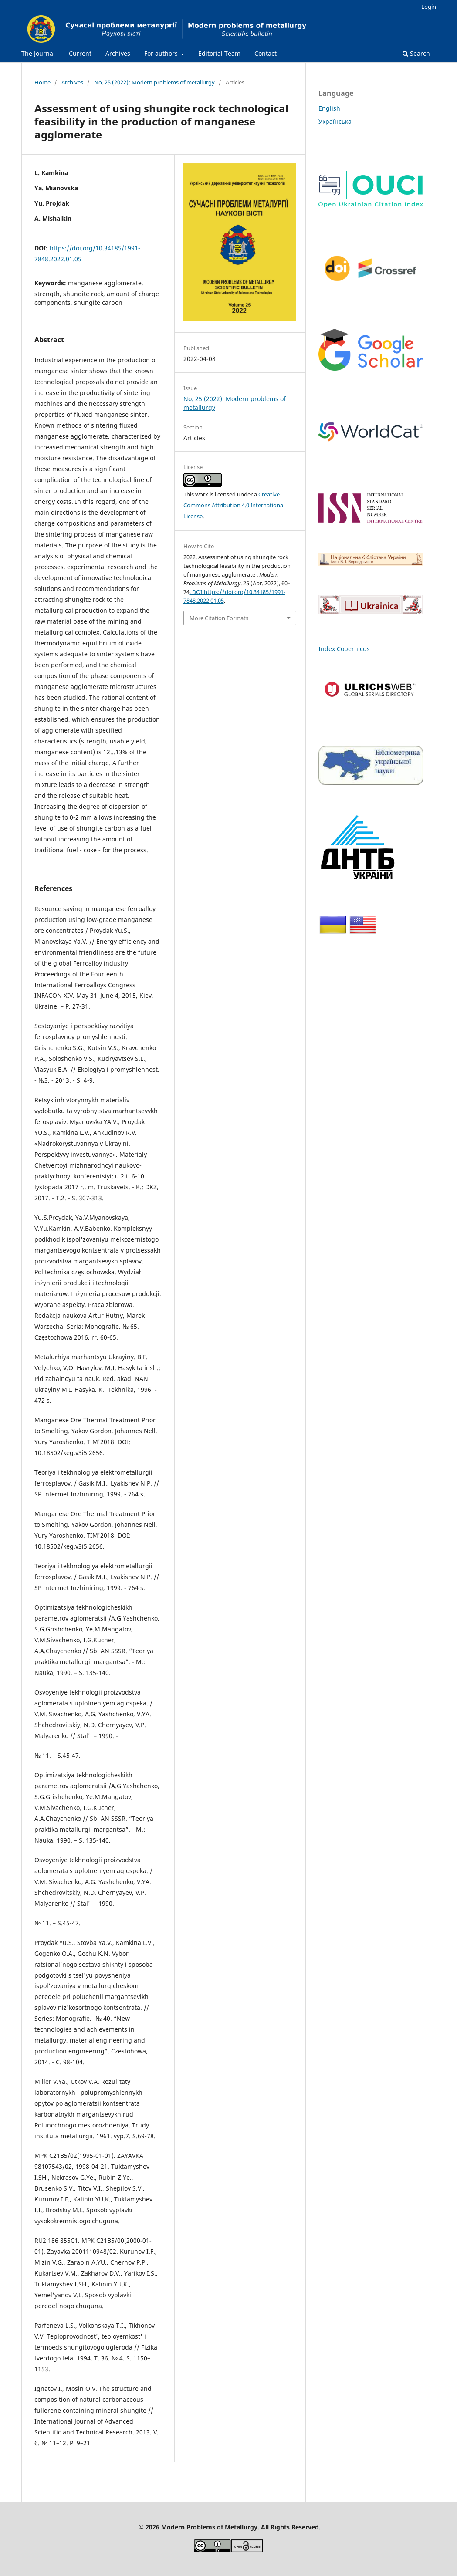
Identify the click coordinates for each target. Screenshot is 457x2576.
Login (428, 6)
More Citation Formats (219, 618)
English (329, 108)
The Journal (38, 53)
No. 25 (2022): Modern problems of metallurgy (154, 82)
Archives (117, 53)
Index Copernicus (344, 649)
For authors (161, 53)
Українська (335, 121)
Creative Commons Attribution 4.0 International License (233, 505)
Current (80, 53)
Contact (265, 53)
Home (42, 82)
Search (416, 53)
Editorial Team (219, 53)
